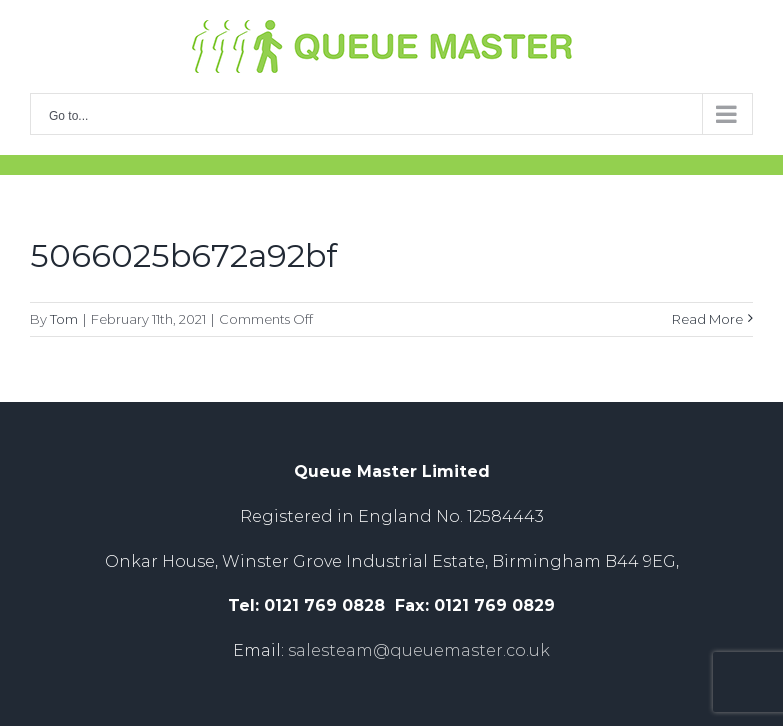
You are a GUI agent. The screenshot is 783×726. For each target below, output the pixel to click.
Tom (64, 319)
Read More (707, 319)
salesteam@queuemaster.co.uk (419, 650)
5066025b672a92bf (183, 255)
